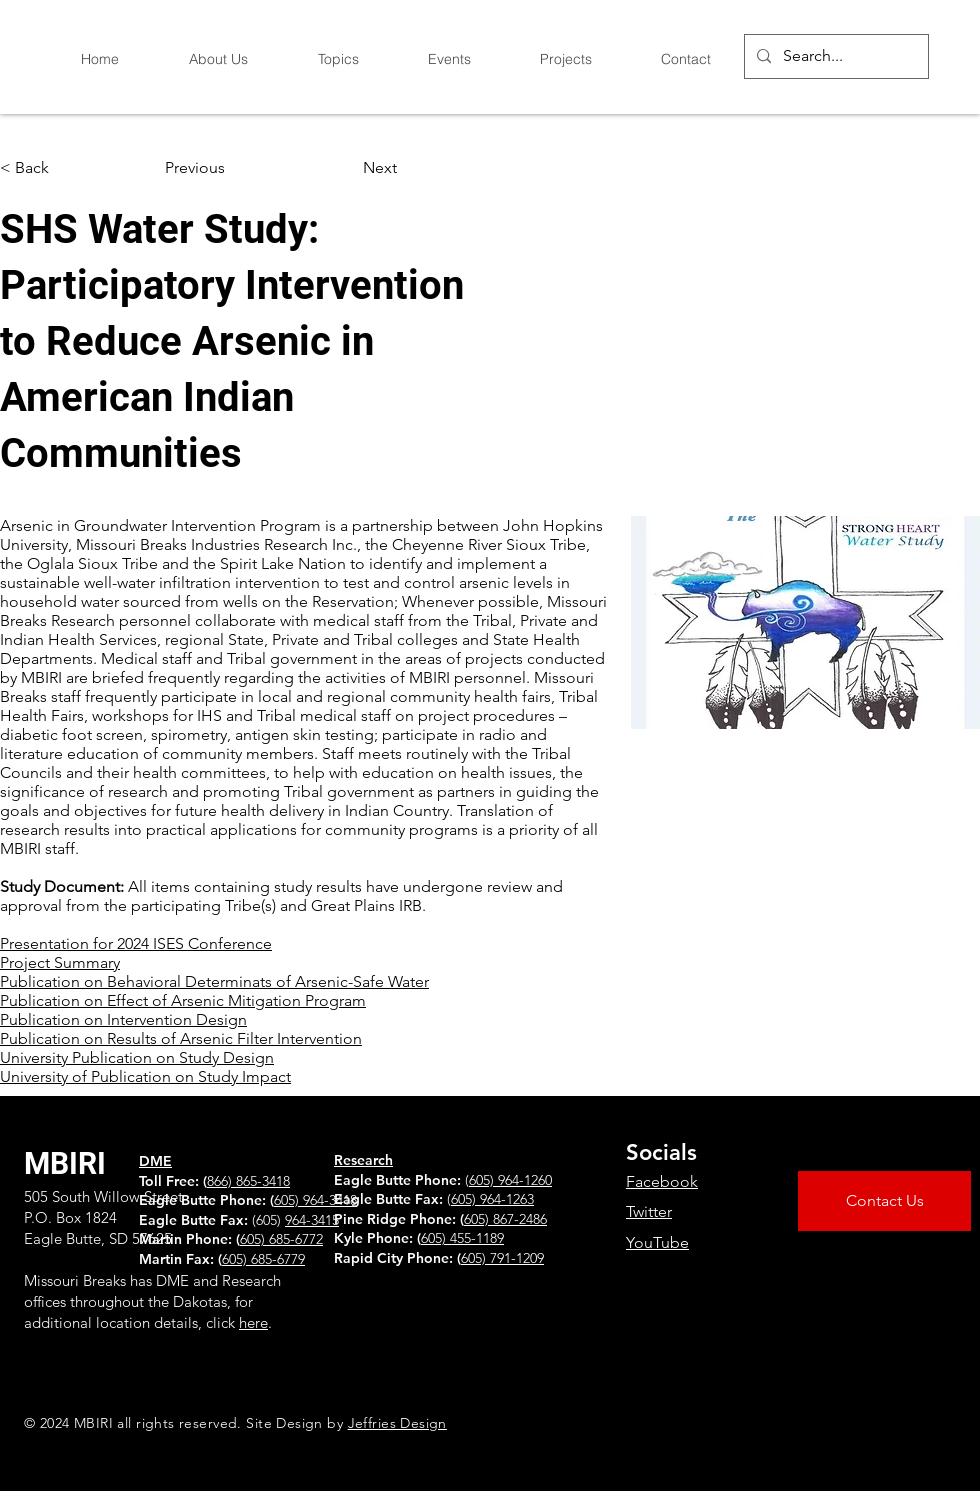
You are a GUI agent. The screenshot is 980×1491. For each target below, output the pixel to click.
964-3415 (312, 1220)
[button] (66, 168)
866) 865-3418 (248, 1181)
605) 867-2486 (505, 1219)
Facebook (662, 1181)
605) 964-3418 (315, 1200)
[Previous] (231, 168)
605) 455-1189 (462, 1238)
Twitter (649, 1211)
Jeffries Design (397, 1423)
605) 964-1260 (510, 1180)
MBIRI (65, 1163)
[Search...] (834, 56)
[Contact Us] (884, 1201)
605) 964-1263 (492, 1199)
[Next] (347, 168)
